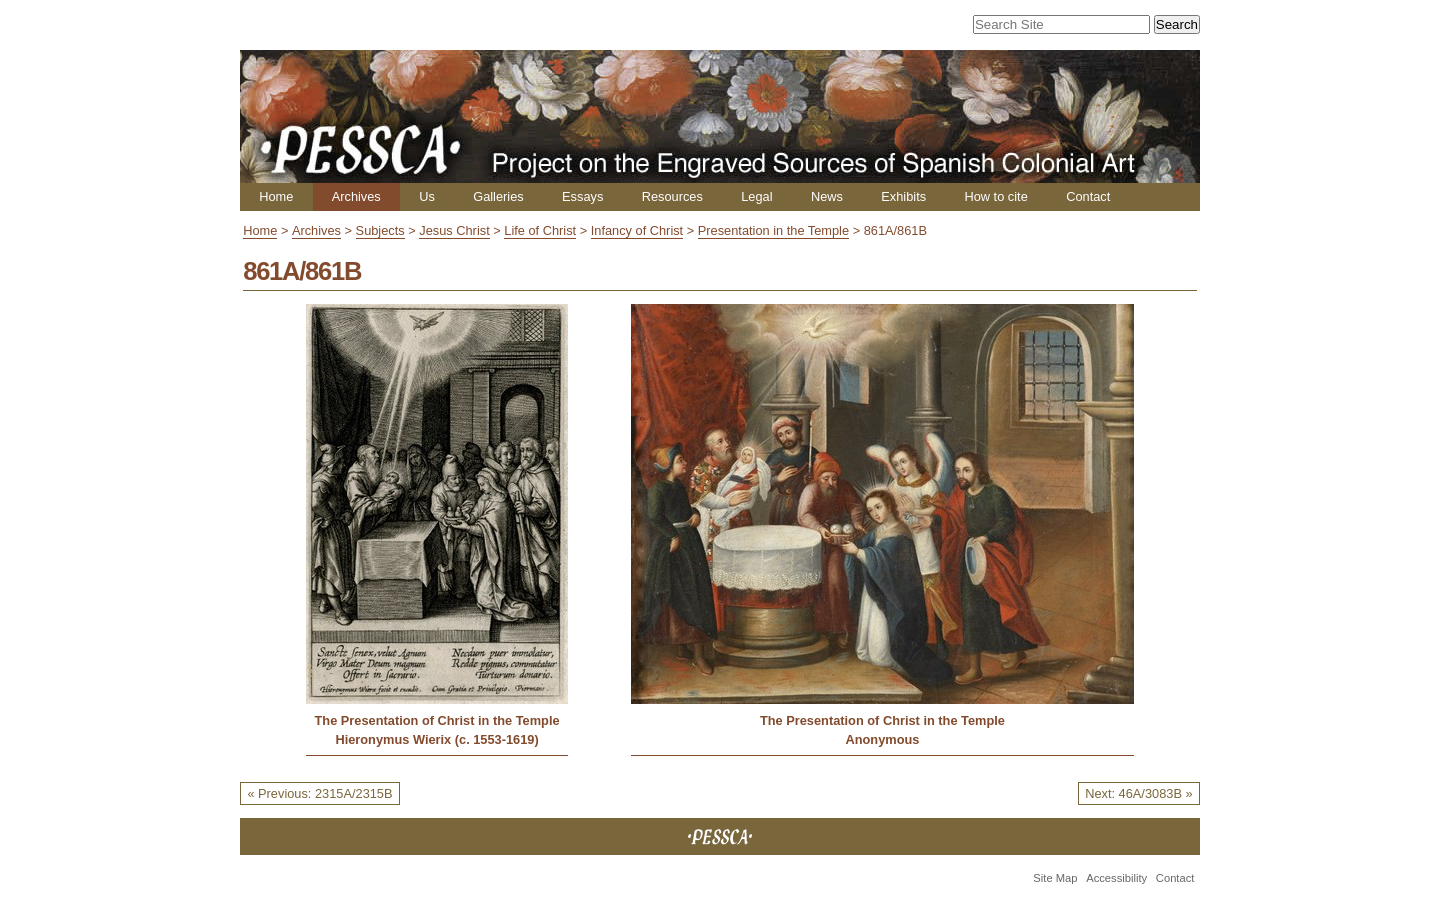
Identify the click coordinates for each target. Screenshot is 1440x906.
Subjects (380, 230)
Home (276, 196)
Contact (1088, 196)
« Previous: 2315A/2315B (319, 793)
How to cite (995, 196)
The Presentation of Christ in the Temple (437, 720)
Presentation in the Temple (773, 230)
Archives (356, 196)
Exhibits (903, 196)
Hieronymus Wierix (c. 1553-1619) (436, 739)
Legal (756, 196)
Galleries (498, 196)
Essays (582, 196)
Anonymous (882, 739)
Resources (672, 196)
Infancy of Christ (637, 230)
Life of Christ (540, 230)
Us (427, 196)
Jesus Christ (454, 230)
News (827, 196)
